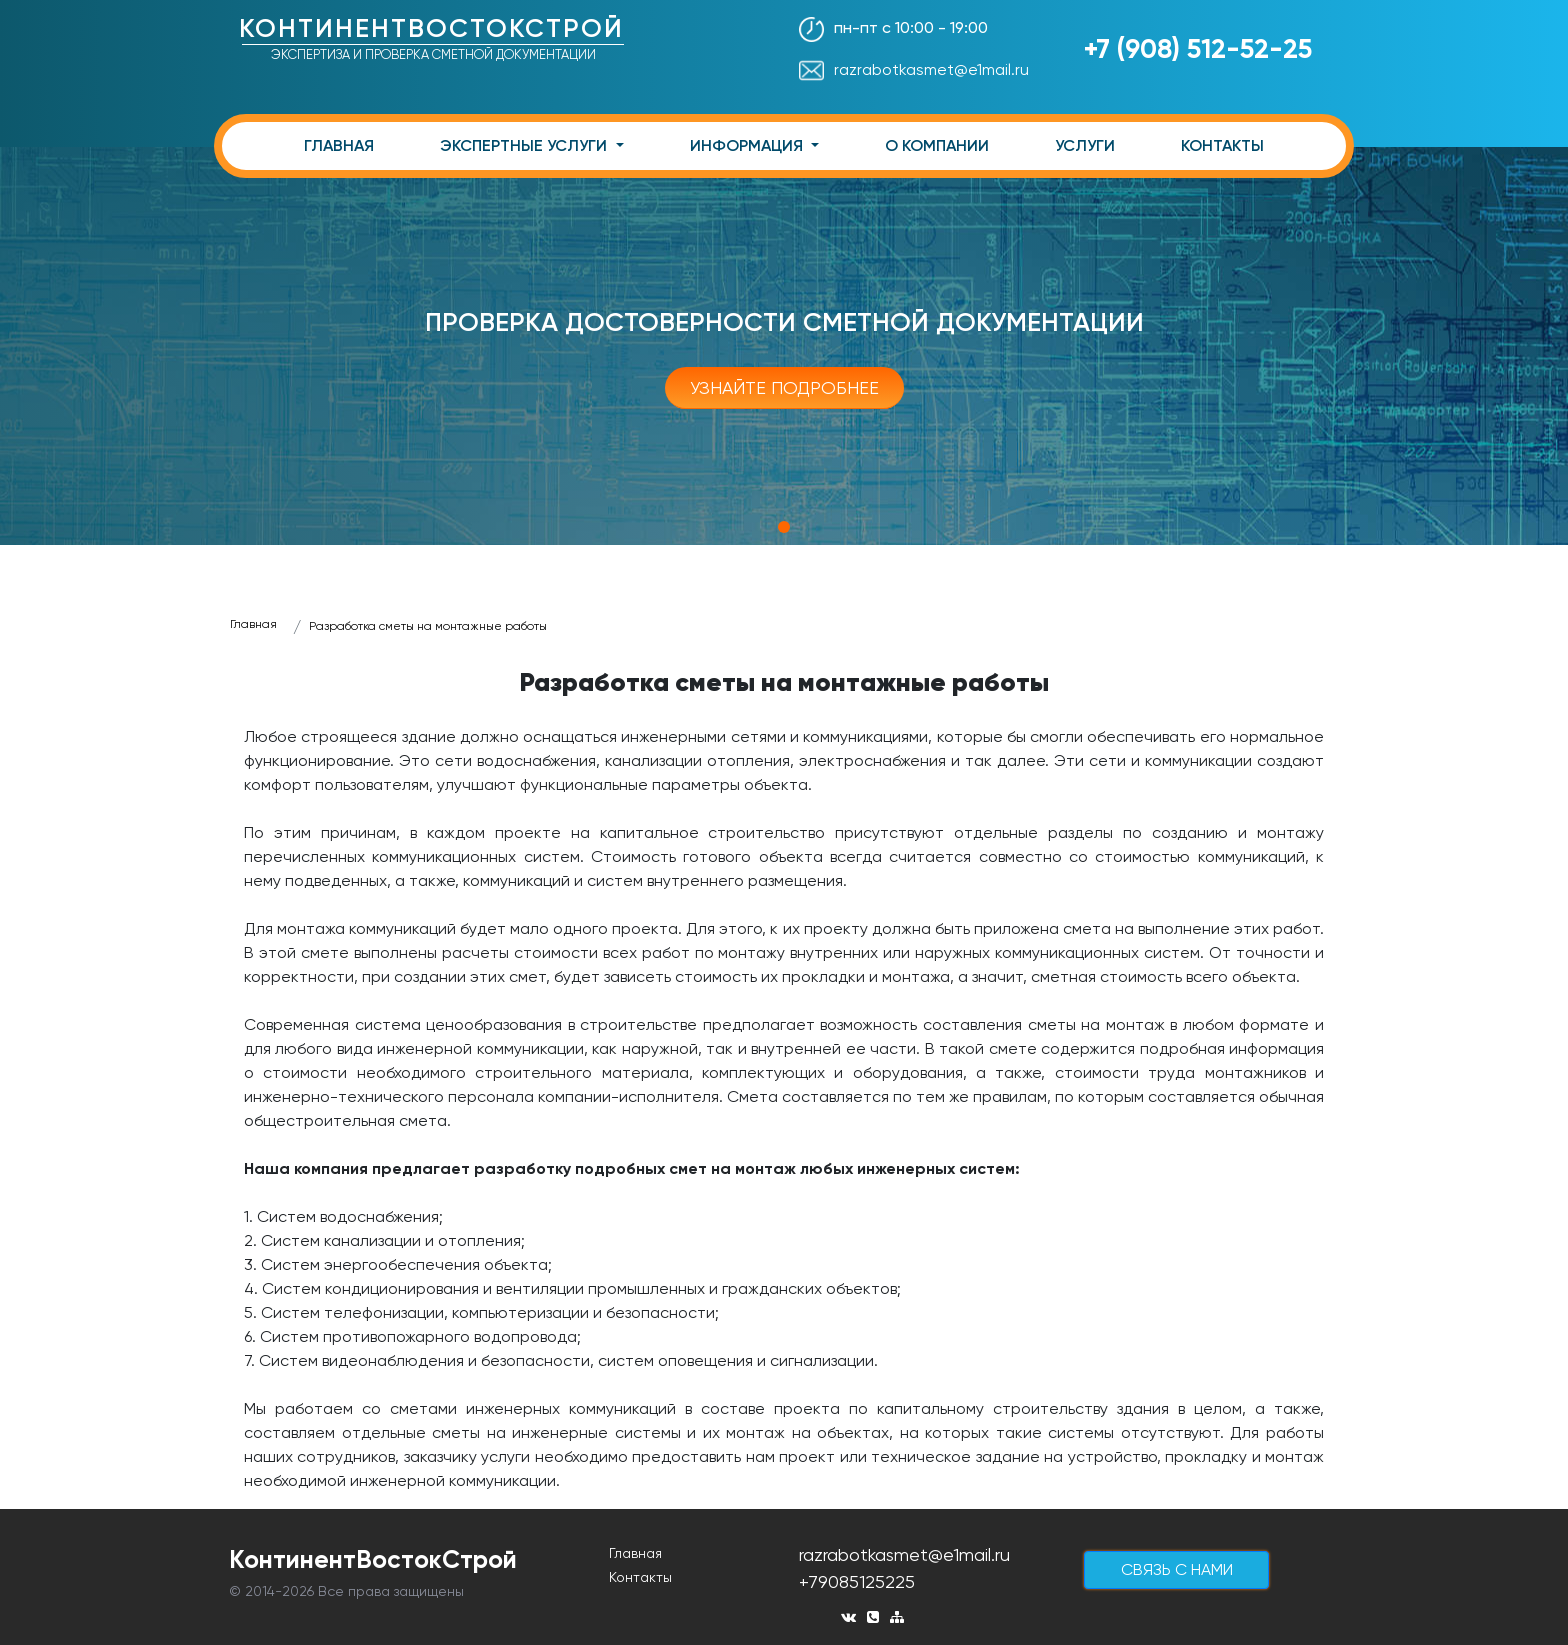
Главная (253, 624)
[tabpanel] (784, 346)
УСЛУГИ (1085, 145)
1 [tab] (784, 527)
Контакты (640, 1577)
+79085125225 (857, 1581)
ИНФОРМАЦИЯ (748, 145)
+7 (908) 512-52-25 (1198, 48)
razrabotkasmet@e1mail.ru (914, 69)
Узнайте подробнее (784, 387)
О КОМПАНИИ (937, 145)
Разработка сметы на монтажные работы (428, 626)
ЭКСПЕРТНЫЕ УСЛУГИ (525, 145)
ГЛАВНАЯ (339, 145)
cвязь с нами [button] (1177, 1569)
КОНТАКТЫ (1222, 145)
